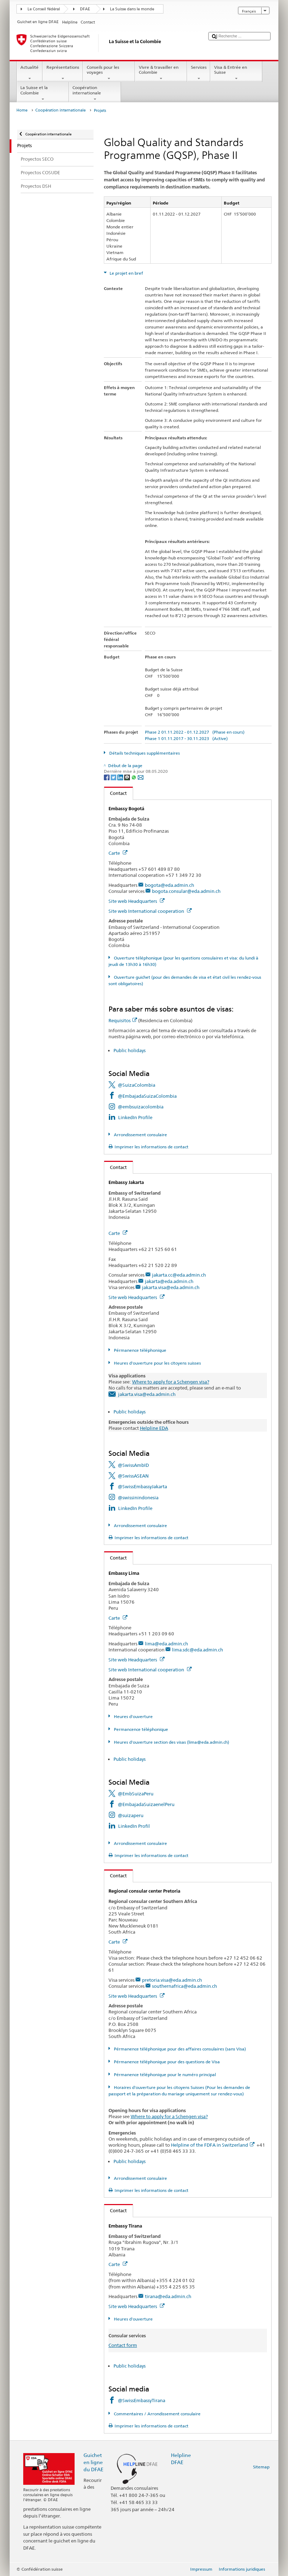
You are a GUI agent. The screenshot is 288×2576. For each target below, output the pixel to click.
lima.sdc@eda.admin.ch (197, 1649)
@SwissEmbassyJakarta (142, 1486)
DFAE (85, 9)
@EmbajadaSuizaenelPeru (146, 1804)
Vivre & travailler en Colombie (161, 73)
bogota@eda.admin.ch (169, 885)
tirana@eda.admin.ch (168, 2296)
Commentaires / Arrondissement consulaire (157, 2413)
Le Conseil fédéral (43, 9)
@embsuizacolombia (140, 1106)
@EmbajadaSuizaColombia (147, 1096)
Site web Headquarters (136, 901)
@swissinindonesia (138, 1497)
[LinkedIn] (120, 777)
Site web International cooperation (150, 911)
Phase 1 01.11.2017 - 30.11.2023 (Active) (186, 738)
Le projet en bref (125, 273)
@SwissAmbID (133, 1465)
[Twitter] (114, 777)
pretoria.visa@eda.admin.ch (172, 1980)
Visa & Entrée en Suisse (236, 73)
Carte (117, 853)
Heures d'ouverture (133, 1716)
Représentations (62, 73)
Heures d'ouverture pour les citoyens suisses (157, 1363)
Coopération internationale (95, 93)
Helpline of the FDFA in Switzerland (212, 2145)
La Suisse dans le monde (132, 9)
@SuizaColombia (136, 1085)
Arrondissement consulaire (140, 1134)
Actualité (29, 73)
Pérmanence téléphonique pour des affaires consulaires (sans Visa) (179, 2049)
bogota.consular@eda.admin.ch (186, 891)
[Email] (140, 777)
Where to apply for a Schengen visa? (170, 1382)
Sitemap (261, 2466)
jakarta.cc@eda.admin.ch (179, 1275)
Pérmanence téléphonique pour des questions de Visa (166, 2061)
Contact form (122, 2345)
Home (21, 110)
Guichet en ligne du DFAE (93, 2462)
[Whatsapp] (134, 777)
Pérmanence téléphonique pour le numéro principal (164, 2074)
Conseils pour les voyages (109, 73)
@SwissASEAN (133, 1476)
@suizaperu (130, 1815)
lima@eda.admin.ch (166, 1643)
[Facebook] (107, 777)
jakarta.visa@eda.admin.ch (170, 1287)
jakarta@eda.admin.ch (169, 1281)
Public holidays (129, 1050)
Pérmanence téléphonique (139, 1350)
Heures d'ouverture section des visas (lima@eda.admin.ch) (171, 1742)
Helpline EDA (154, 1428)
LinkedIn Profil (134, 1826)
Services (198, 73)
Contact (115, 793)
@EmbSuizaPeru (135, 1793)
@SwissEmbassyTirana (141, 2400)
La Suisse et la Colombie (43, 93)
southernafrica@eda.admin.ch (184, 1986)
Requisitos (122, 1020)
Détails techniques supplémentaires (144, 753)
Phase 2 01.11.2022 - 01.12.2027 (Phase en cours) (194, 732)
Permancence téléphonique (140, 1729)
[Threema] (127, 777)
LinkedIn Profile (135, 1117)
